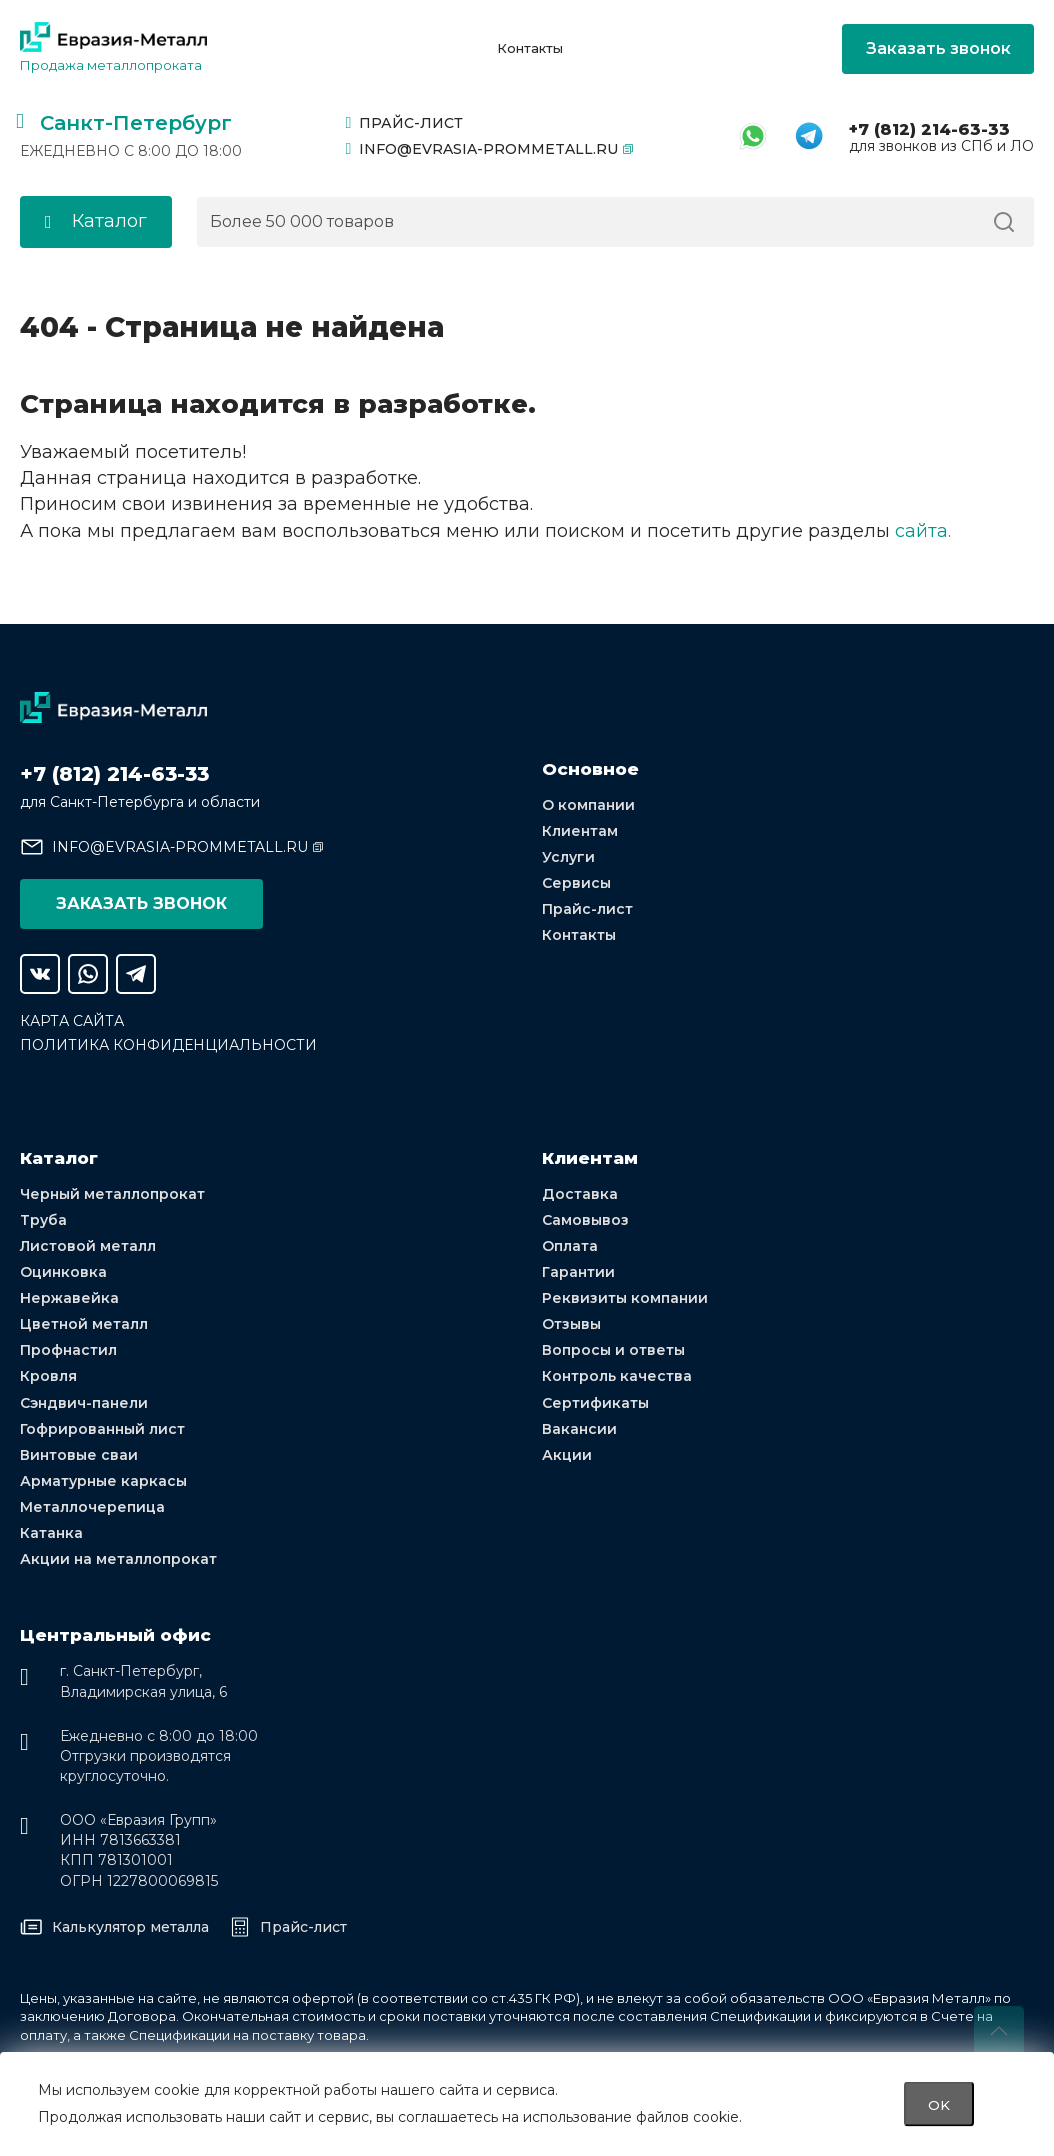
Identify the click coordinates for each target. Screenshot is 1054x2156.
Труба (43, 1219)
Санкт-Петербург (136, 123)
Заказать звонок (938, 48)
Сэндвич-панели (84, 1402)
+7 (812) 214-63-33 (929, 129)
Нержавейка (69, 1297)
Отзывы (571, 1323)
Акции (567, 1454)
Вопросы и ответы (613, 1350)
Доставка (580, 1193)
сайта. (923, 530)
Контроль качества (617, 1376)
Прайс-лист (405, 123)
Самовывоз (585, 1219)
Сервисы (576, 882)
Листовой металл (88, 1245)
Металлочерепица (92, 1507)
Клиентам (580, 830)
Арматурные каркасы (103, 1480)
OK (939, 2104)
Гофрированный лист (102, 1428)
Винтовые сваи (79, 1454)
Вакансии (579, 1428)
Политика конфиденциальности (168, 1044)
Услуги (568, 856)
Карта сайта (72, 1020)
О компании (588, 804)
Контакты (530, 48)
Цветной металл (84, 1323)
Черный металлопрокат (112, 1193)
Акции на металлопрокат (118, 1559)
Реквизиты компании (625, 1297)
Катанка (51, 1533)
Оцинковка (63, 1271)
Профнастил (68, 1350)
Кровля (48, 1376)
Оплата (570, 1245)
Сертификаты (595, 1402)
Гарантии (578, 1271)
